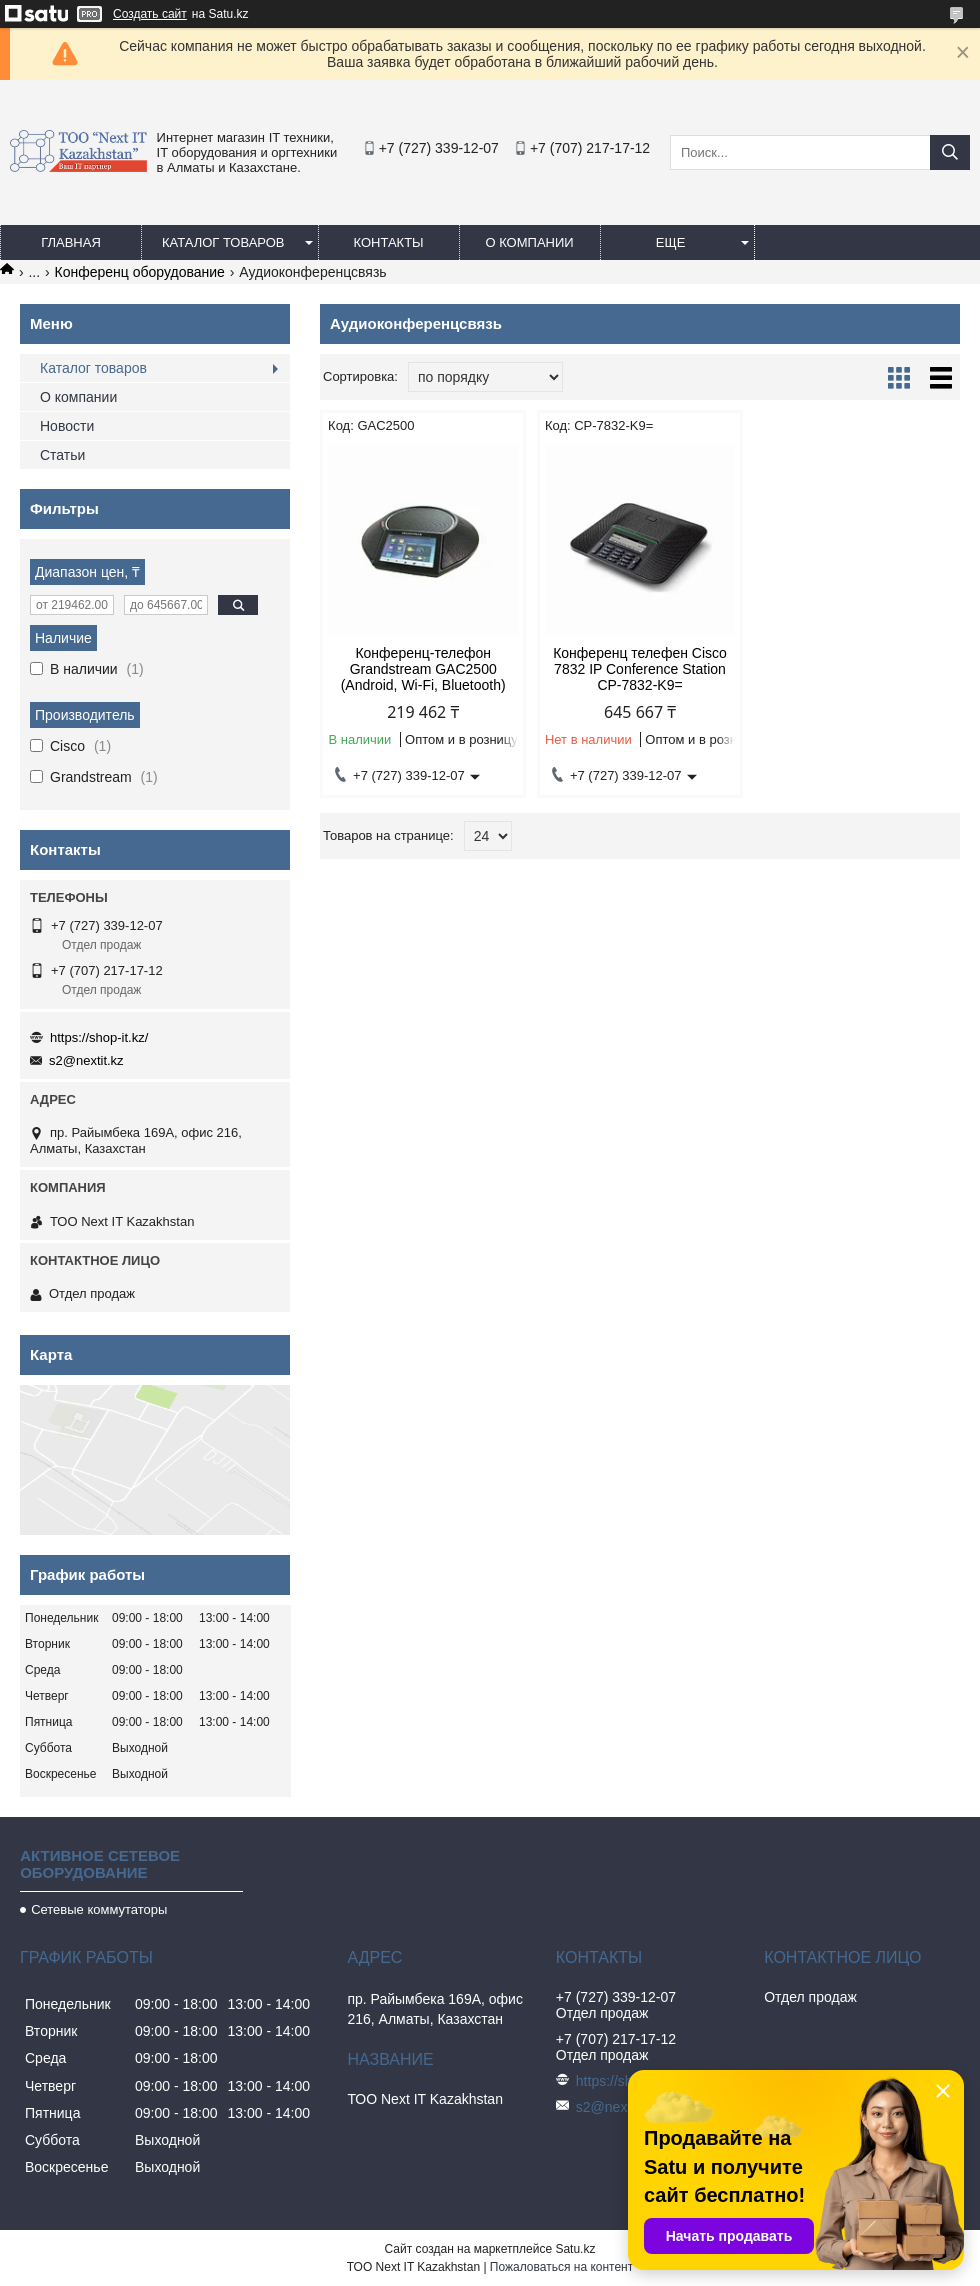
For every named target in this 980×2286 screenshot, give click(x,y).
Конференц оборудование (140, 272)
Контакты (388, 242)
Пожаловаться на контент (561, 2267)
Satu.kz (575, 2249)
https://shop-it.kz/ (99, 1037)
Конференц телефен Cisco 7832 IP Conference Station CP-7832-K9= (640, 669)
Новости (67, 426)
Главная (71, 242)
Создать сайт (150, 14)
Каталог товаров (223, 242)
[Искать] (950, 152)
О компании (529, 242)
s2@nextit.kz (86, 1060)
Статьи (62, 455)
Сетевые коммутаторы (99, 1909)
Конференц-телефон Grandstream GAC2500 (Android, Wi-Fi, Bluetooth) (423, 669)
